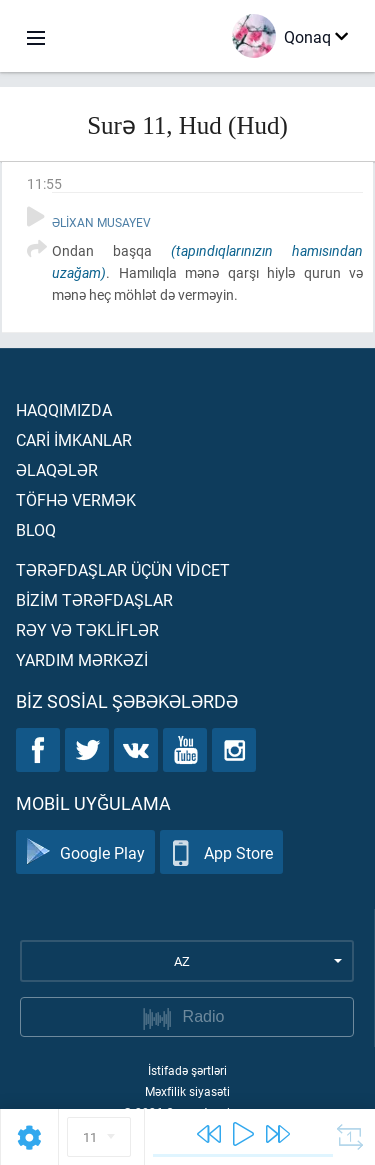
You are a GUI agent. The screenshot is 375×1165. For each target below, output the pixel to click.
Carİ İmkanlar (74, 439)
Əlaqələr (57, 469)
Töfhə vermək (76, 499)
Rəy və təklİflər (87, 629)
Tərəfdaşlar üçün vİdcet (123, 569)
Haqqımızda (64, 409)
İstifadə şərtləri (187, 1070)
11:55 (44, 183)
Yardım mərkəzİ (82, 659)
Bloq (36, 529)
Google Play (85, 852)
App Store (221, 852)
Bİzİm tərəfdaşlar (94, 599)
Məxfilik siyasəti (187, 1091)
